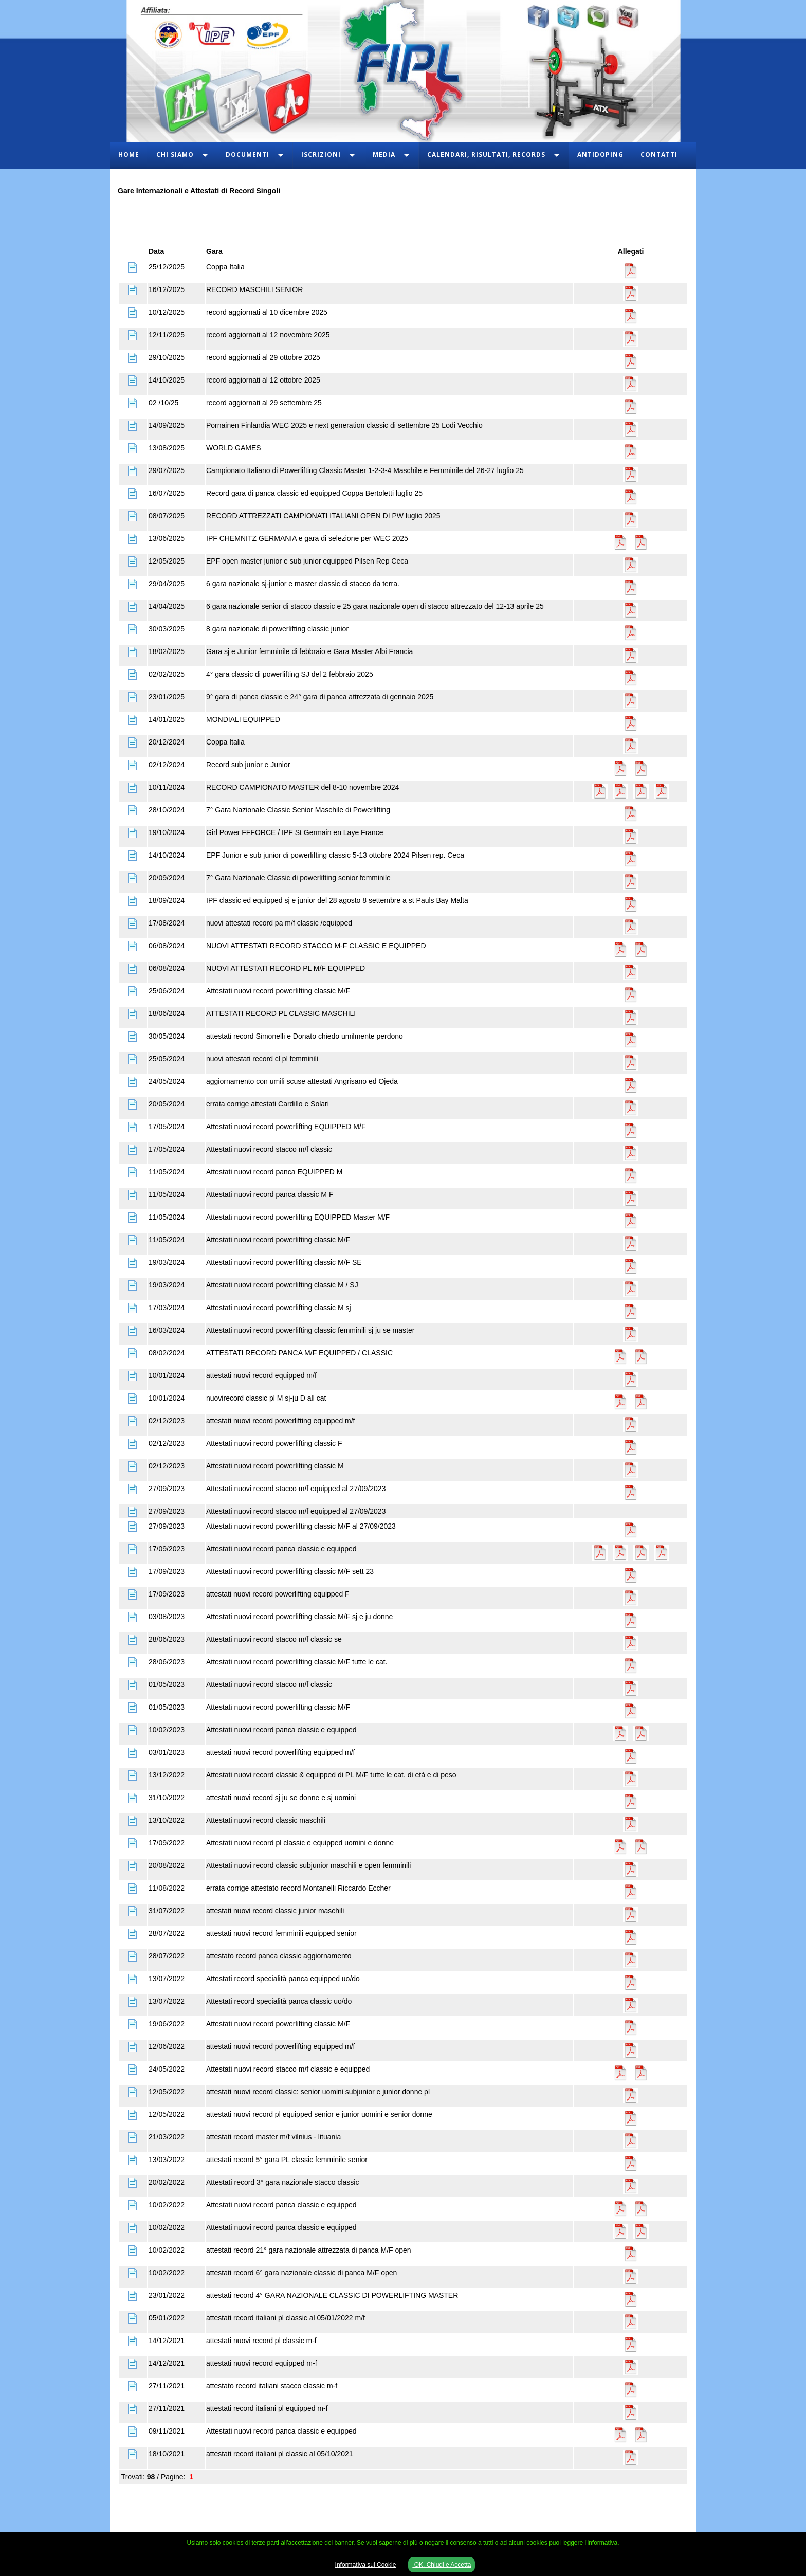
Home (128, 154)
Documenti (247, 154)
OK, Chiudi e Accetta (441, 2564)
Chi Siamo (175, 154)
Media (384, 154)
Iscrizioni (321, 154)
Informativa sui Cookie (365, 2564)
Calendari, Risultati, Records (486, 154)
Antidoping (600, 154)
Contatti (658, 154)
